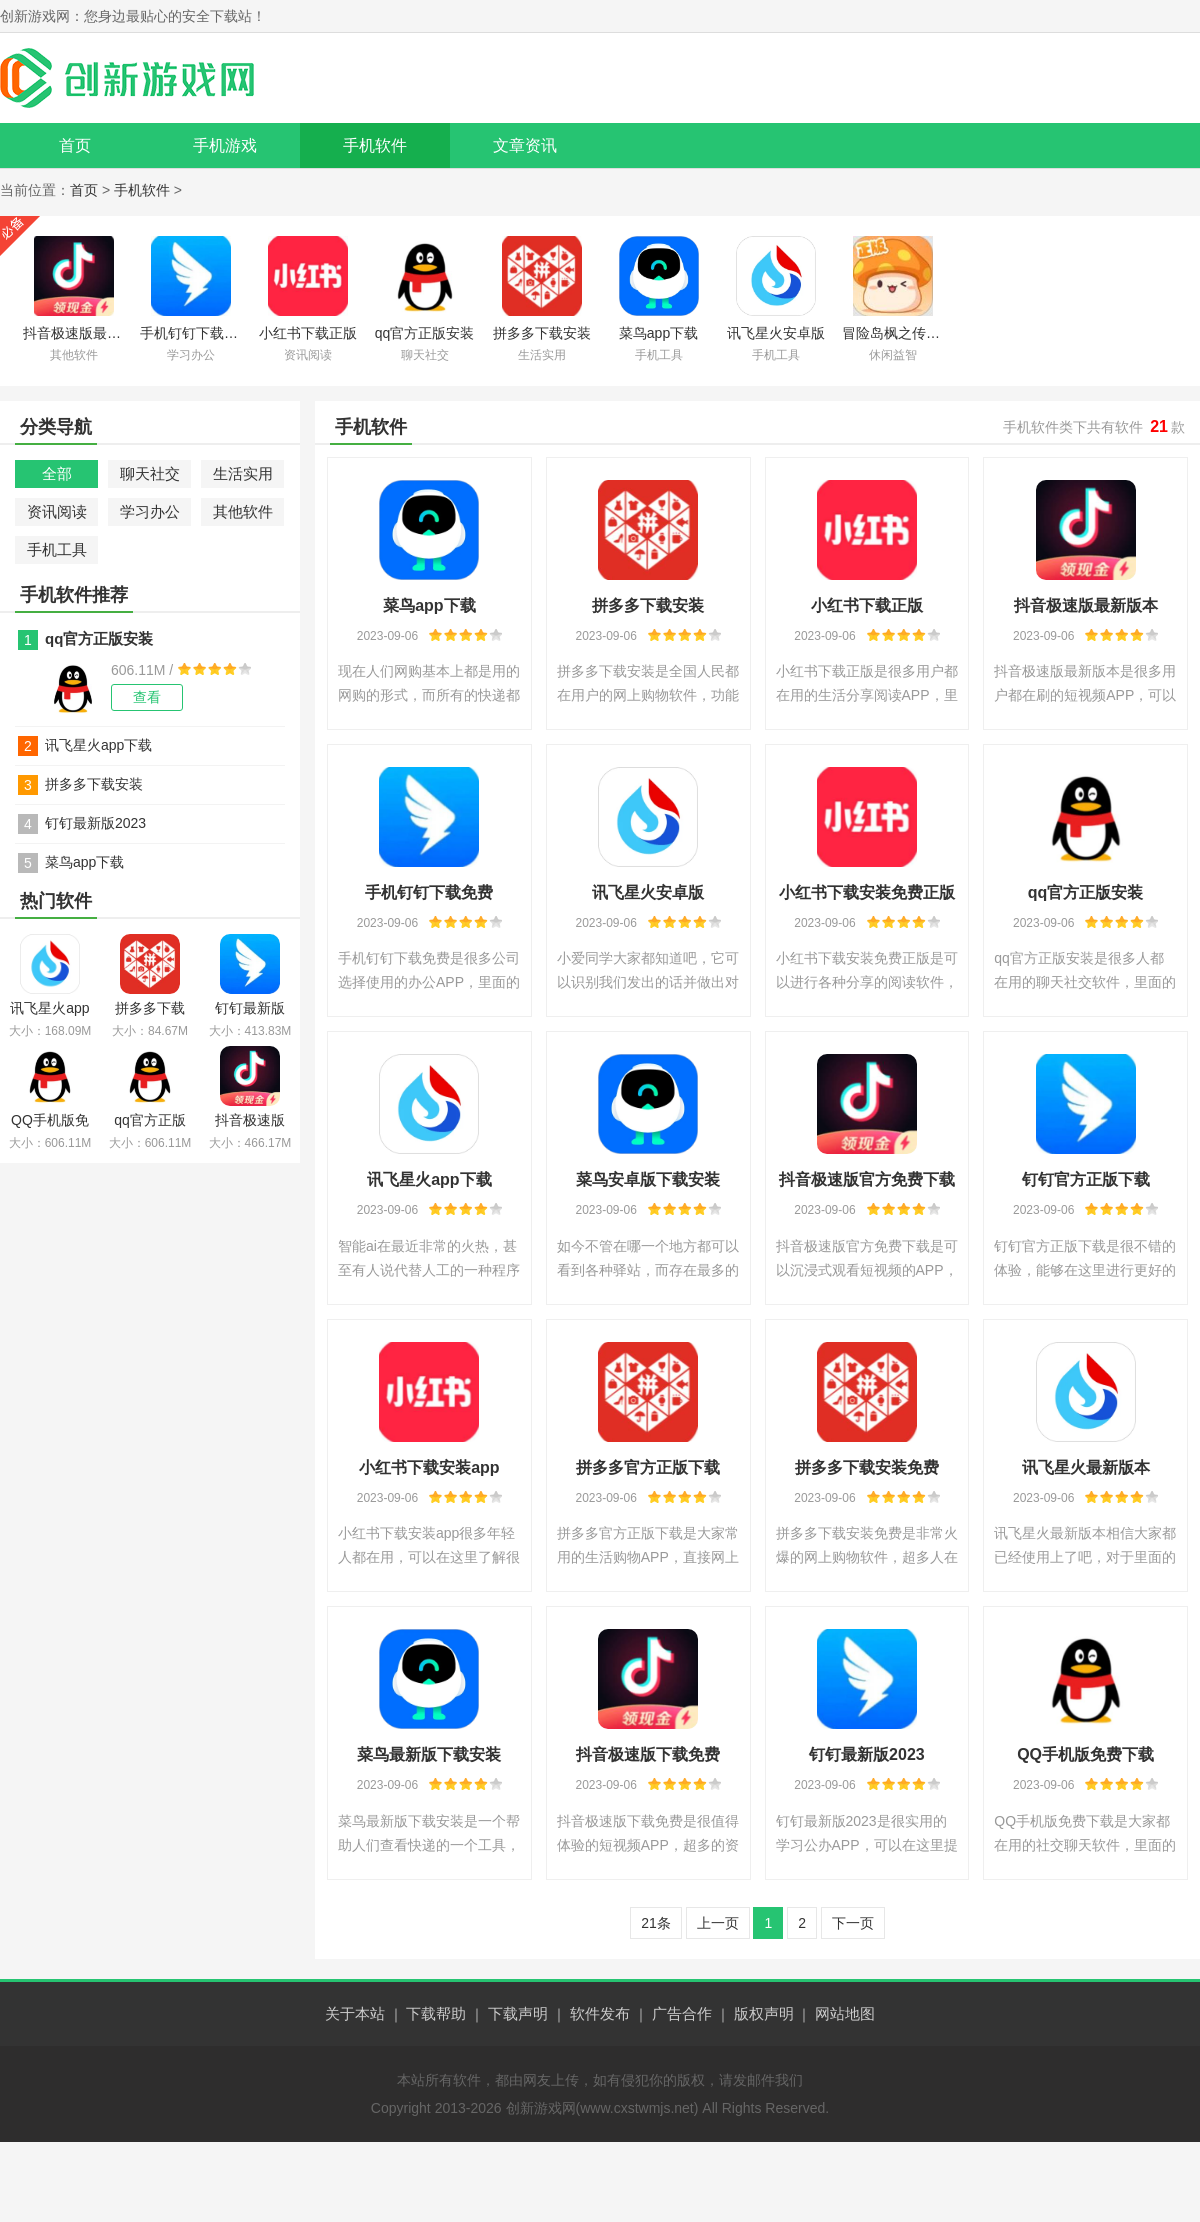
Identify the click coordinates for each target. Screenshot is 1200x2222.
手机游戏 (225, 145)
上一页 (718, 1923)
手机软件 (375, 145)
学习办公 (150, 511)
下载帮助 (436, 2013)
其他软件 (243, 511)
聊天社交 (150, 473)
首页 (75, 145)
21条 (656, 1923)
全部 (57, 473)
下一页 (853, 1923)
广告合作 (682, 2013)
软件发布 (600, 2013)
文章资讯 (525, 145)
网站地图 (845, 2013)
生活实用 (243, 473)
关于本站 (355, 2013)
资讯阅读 (57, 511)
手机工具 (57, 549)
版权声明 (764, 2013)
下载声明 (518, 2013)
